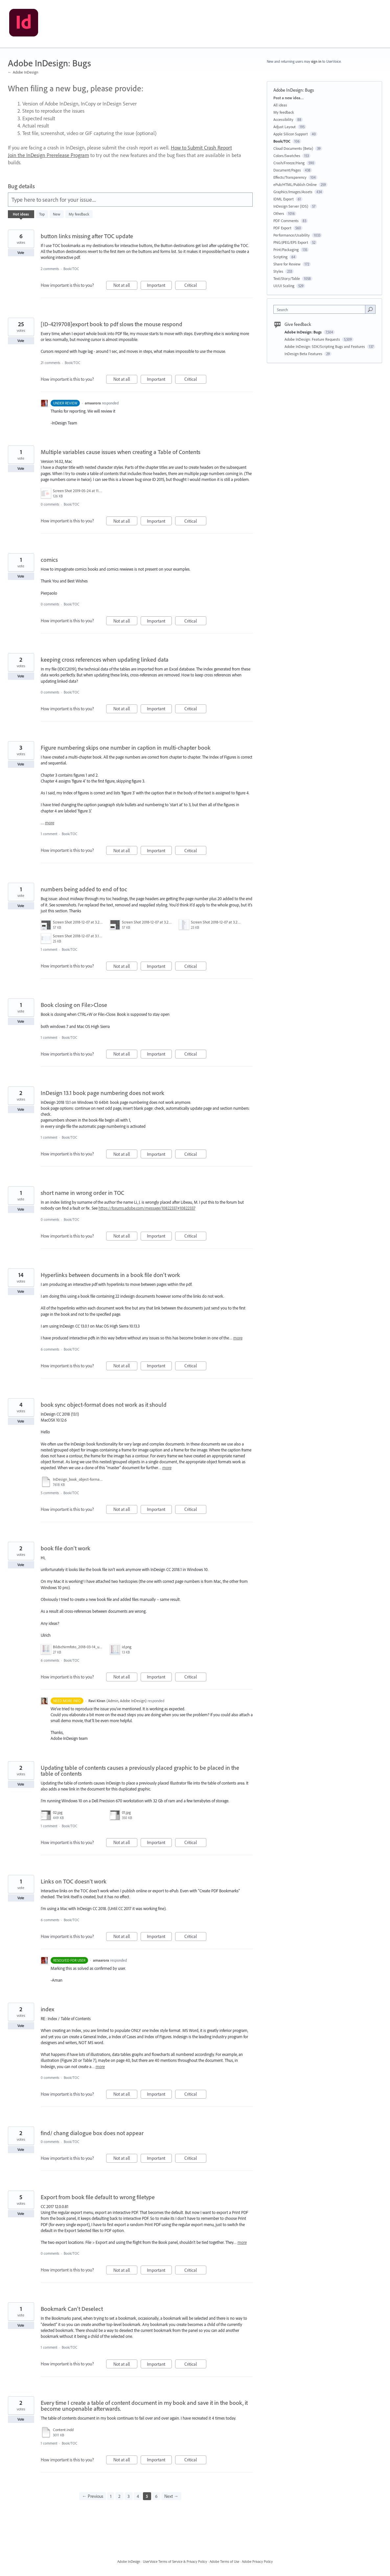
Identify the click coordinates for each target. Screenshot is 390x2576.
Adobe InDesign (128, 2561)
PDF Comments (286, 220)
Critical (195, 286)
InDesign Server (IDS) (290, 206)
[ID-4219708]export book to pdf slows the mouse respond (111, 324)
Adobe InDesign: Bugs (304, 332)
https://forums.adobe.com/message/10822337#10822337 (147, 1208)
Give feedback (298, 324)
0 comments (50, 504)
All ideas (280, 105)
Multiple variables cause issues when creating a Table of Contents (120, 452)
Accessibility (283, 119)
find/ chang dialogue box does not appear (92, 2133)
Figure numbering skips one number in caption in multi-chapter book (126, 747)
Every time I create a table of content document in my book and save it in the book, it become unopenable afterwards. (144, 2405)
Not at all (125, 286)
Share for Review (287, 264)
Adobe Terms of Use (224, 2561)
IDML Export (283, 198)
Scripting (280, 256)
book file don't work (65, 1548)
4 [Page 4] (138, 2496)
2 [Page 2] (119, 2496)
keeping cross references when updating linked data (105, 659)
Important (159, 286)
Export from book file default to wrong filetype (98, 2197)
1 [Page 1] (110, 2496)
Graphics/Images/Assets (292, 191)
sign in (316, 61)
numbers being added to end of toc (84, 889)
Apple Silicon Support (290, 133)
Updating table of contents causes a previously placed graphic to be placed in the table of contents (140, 1770)
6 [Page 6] (156, 2496)
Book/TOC (71, 268)
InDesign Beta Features (304, 353)
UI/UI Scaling (283, 285)
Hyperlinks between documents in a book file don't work (110, 1275)
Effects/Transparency (290, 177)
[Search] (370, 309)
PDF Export (282, 227)
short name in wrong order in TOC (82, 1193)
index (47, 2009)
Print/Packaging (286, 249)
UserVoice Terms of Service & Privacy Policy (175, 2561)
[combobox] (321, 309)
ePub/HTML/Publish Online (295, 184)
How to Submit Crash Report (201, 147)
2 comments (50, 268)
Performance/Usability (291, 235)
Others (278, 213)
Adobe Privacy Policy (257, 2561)
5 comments (50, 1493)
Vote (20, 252)
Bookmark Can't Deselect (72, 2309)
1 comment (49, 834)
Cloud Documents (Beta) (293, 148)
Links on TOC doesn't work (73, 1881)
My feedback (79, 214)
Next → (171, 2496)
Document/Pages (287, 170)
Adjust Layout (284, 126)
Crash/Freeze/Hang (289, 162)
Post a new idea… (288, 97)
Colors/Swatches (286, 155)
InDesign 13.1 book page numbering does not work (102, 1093)
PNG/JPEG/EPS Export (290, 242)
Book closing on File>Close (74, 1005)
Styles (278, 271)
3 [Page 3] (128, 2496)
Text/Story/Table (286, 278)
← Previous (92, 2496)
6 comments (50, 1349)
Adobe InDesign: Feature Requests (313, 339)
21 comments (50, 362)
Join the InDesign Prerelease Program (48, 155)
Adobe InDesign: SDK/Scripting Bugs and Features (325, 346)
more (49, 823)
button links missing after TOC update (87, 236)
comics (49, 559)
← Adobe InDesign (23, 72)
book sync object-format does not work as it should (104, 1404)
